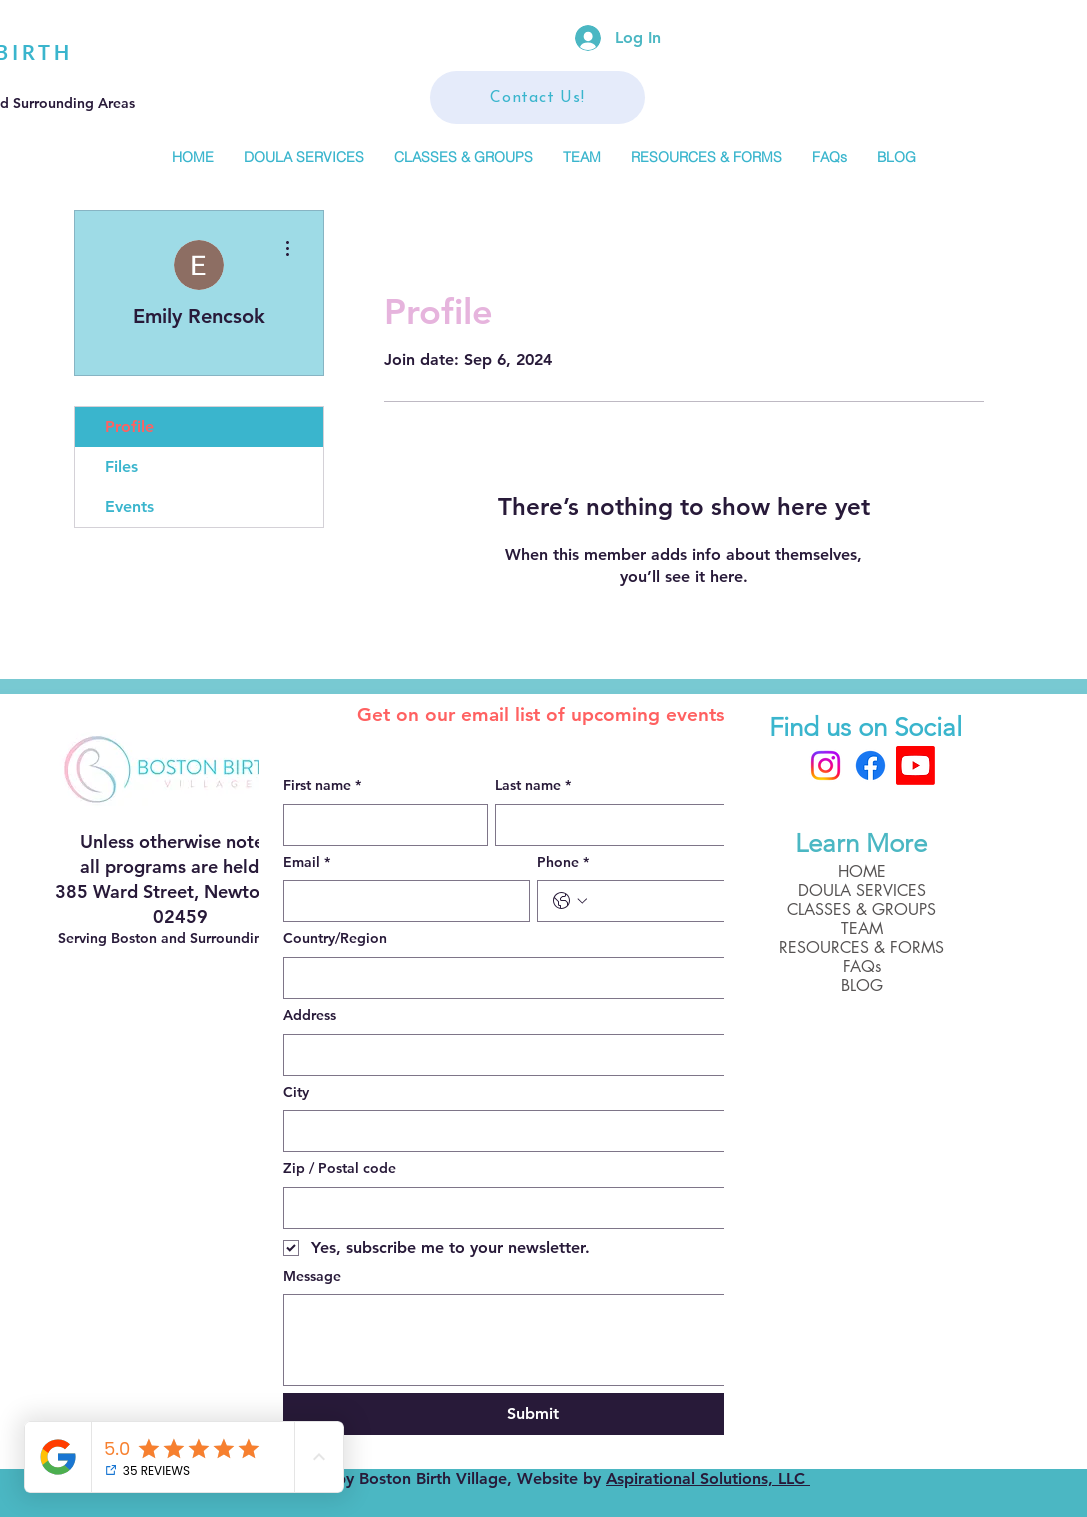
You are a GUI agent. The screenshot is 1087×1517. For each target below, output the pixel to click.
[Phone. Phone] (680, 901)
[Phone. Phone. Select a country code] (570, 901)
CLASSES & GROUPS (861, 909)
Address (309, 1015)
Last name (533, 786)
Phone (563, 863)
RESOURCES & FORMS (861, 947)
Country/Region (335, 938)
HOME (862, 871)
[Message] (533, 1340)
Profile (129, 426)
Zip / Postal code (339, 1168)
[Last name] (633, 825)
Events (129, 506)
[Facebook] (870, 765)
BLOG (862, 985)
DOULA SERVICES (862, 890)
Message (312, 1276)
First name (322, 786)
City (296, 1092)
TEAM (862, 928)
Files (121, 466)
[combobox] (533, 978)
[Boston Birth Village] (915, 765)
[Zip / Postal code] (527, 1208)
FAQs (862, 966)
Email (306, 863)
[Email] (400, 901)
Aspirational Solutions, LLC (708, 1478)
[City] (527, 1131)
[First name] (379, 825)
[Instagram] (825, 765)
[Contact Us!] (537, 97)
